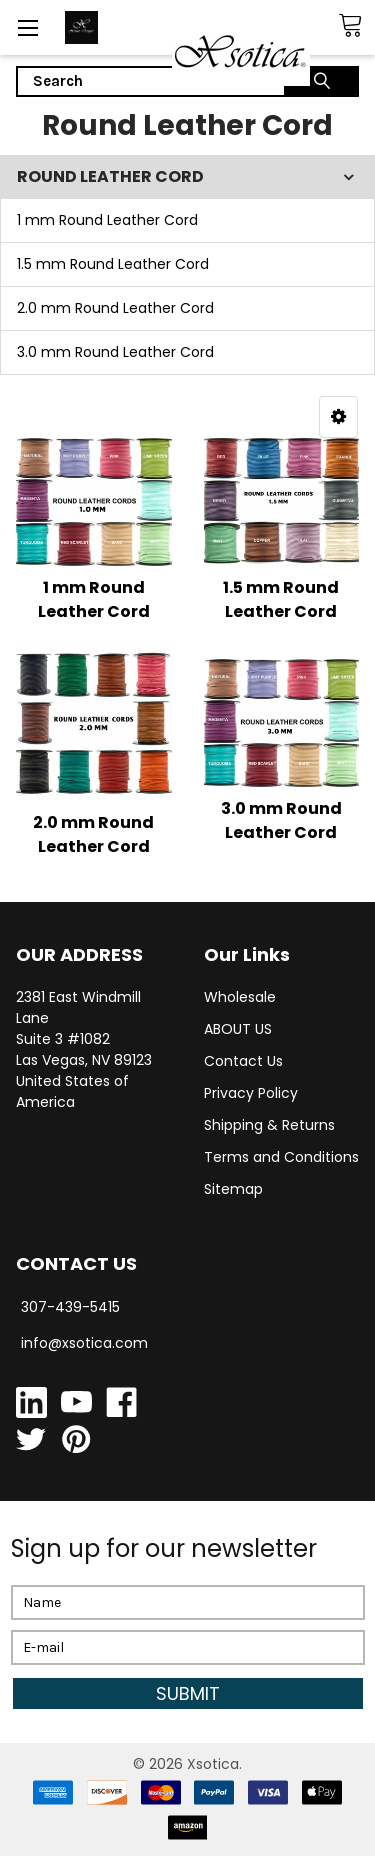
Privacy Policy (251, 1093)
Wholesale (240, 997)
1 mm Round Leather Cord (107, 220)
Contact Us (243, 1061)
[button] (338, 417)
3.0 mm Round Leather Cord (115, 352)
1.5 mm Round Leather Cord (113, 264)
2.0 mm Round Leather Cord (115, 308)
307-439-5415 (70, 1307)
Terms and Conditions (281, 1157)
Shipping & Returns (269, 1125)
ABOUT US (238, 1029)
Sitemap (233, 1189)
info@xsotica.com (84, 1343)
